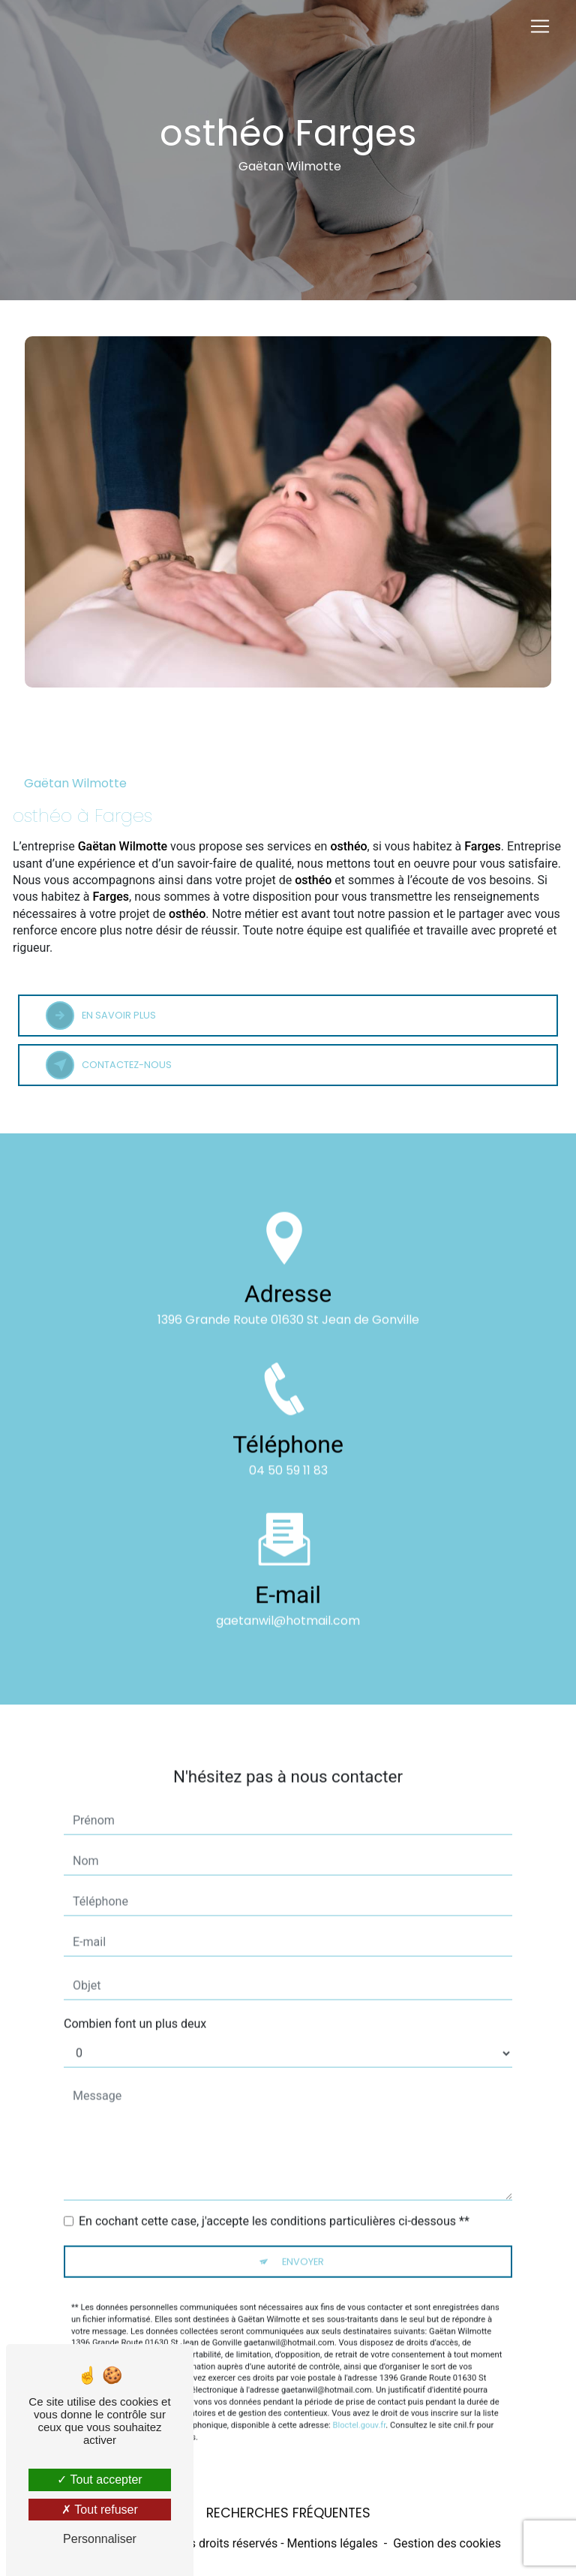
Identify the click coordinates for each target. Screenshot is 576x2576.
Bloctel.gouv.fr (359, 2404)
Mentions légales (332, 2543)
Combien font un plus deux (135, 2002)
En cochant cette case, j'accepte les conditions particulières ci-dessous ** (274, 2199)
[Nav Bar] (540, 26)
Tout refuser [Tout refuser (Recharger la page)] (100, 2509)
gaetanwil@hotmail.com (288, 1598)
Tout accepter (99, 2479)
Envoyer (303, 2240)
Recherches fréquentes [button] (288, 2513)
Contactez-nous (109, 1065)
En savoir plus (101, 1015)
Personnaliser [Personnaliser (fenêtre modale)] (99, 2538)
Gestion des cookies (447, 2543)
